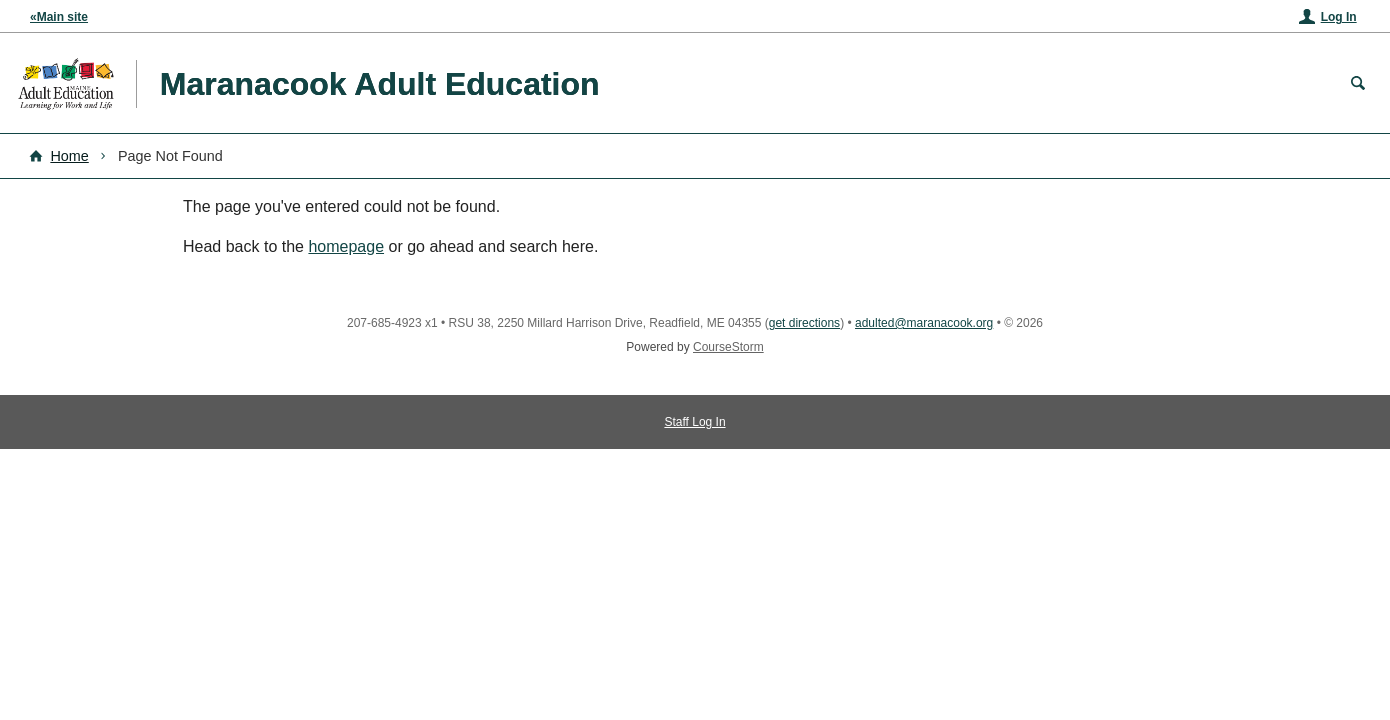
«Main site (59, 17)
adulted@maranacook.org (924, 323)
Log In (1339, 17)
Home (69, 156)
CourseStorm (728, 347)
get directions (804, 323)
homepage (346, 246)
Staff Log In (694, 422)
